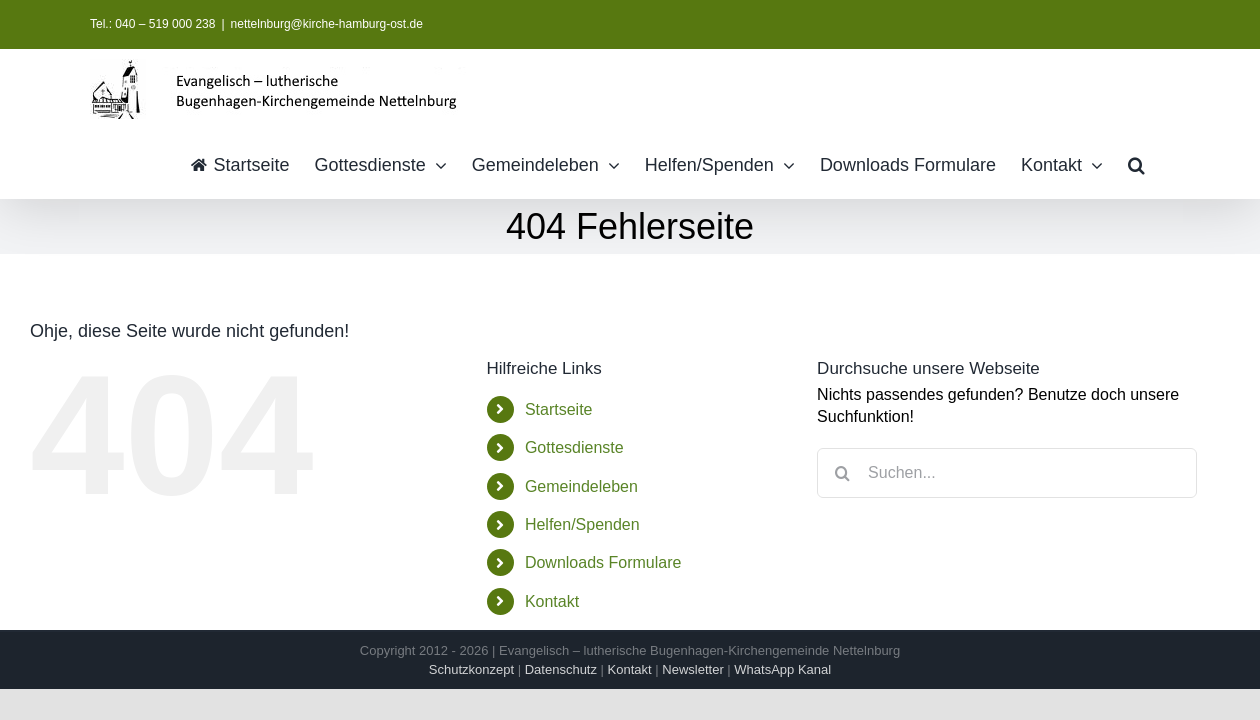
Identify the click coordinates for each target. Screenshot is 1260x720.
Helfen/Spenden (582, 524)
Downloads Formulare (603, 562)
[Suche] (842, 473)
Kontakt (552, 601)
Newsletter (692, 669)
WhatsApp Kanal (782, 669)
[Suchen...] (1007, 473)
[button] (1161, 163)
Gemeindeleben (581, 486)
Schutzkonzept (471, 669)
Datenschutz (561, 669)
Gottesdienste (574, 447)
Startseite (559, 409)
